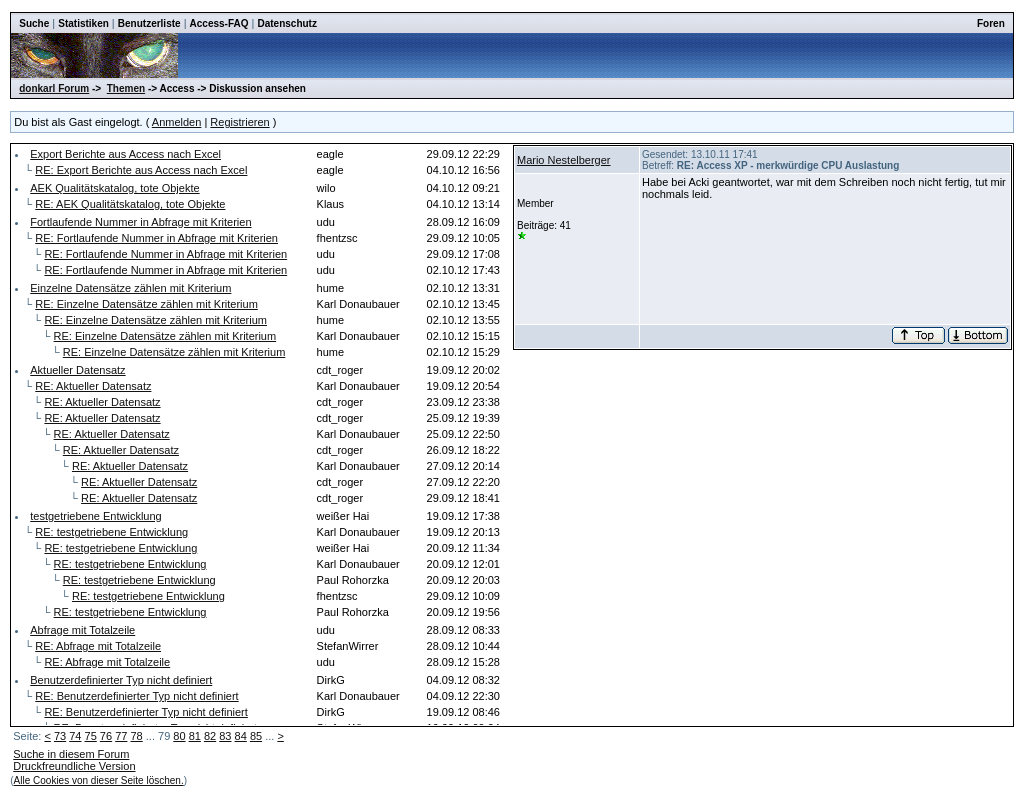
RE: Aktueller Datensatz (93, 386)
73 (60, 736)
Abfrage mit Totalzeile (82, 630)
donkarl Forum (54, 88)
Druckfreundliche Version (74, 766)
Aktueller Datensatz (77, 370)
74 (75, 736)
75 (91, 736)
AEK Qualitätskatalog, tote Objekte (114, 188)
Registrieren (239, 122)
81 (195, 736)
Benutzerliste (149, 23)
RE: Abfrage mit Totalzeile (98, 646)
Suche (34, 23)
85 (256, 736)
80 (179, 736)
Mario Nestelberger (564, 160)
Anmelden (177, 122)
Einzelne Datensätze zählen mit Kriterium (130, 288)
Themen (126, 88)
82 (210, 736)
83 (225, 736)
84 (241, 736)
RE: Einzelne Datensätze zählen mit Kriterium (146, 304)
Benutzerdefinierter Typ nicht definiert (121, 680)
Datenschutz (286, 23)
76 (106, 736)
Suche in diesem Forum (71, 754)
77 (121, 736)
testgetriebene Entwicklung (95, 516)
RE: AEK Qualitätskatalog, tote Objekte (130, 204)
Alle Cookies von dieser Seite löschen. (99, 780)
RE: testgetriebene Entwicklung (111, 532)
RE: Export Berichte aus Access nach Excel (141, 170)
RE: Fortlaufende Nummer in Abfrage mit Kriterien (156, 238)
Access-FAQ (219, 23)
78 (136, 736)
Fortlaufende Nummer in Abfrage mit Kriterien (140, 222)
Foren (991, 23)
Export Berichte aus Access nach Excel (125, 154)
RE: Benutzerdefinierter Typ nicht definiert (136, 696)
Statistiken (83, 23)
